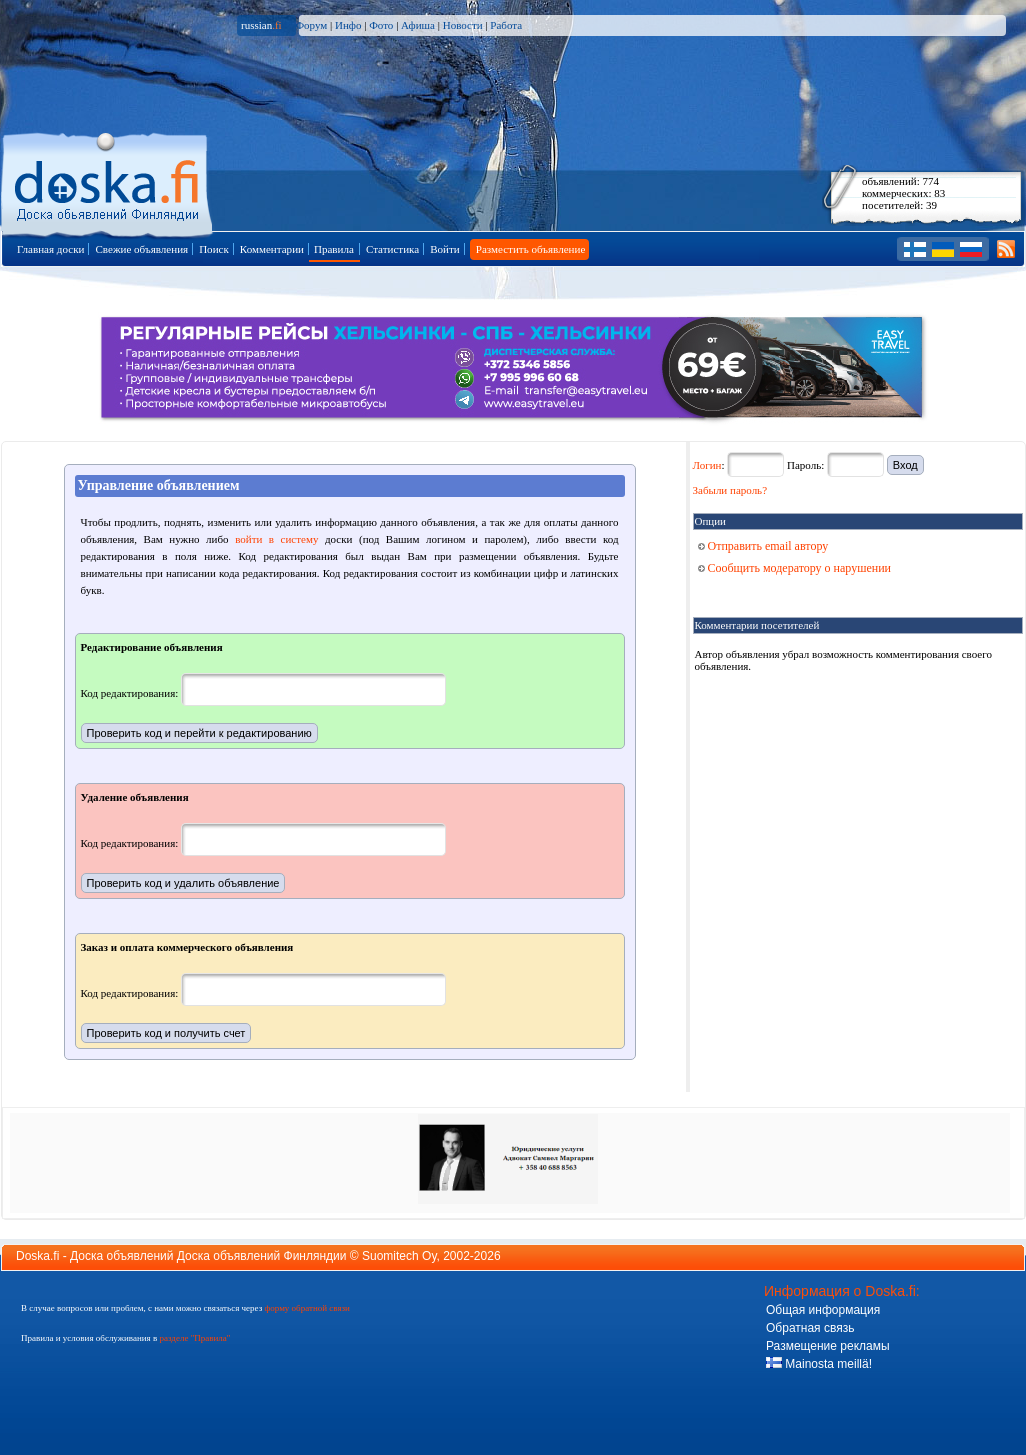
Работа (506, 25)
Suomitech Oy (399, 1256)
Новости (463, 25)
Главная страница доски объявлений (108, 181)
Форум (311, 25)
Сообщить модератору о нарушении (795, 568)
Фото (381, 25)
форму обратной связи (306, 1308)
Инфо (348, 25)
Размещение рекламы (828, 1346)
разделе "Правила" (194, 1338)
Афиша (418, 25)
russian (261, 25)
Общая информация (823, 1310)
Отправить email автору (763, 546)
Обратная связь (810, 1328)
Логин (707, 465)
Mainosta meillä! (819, 1364)
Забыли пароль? (730, 490)
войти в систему (276, 539)
